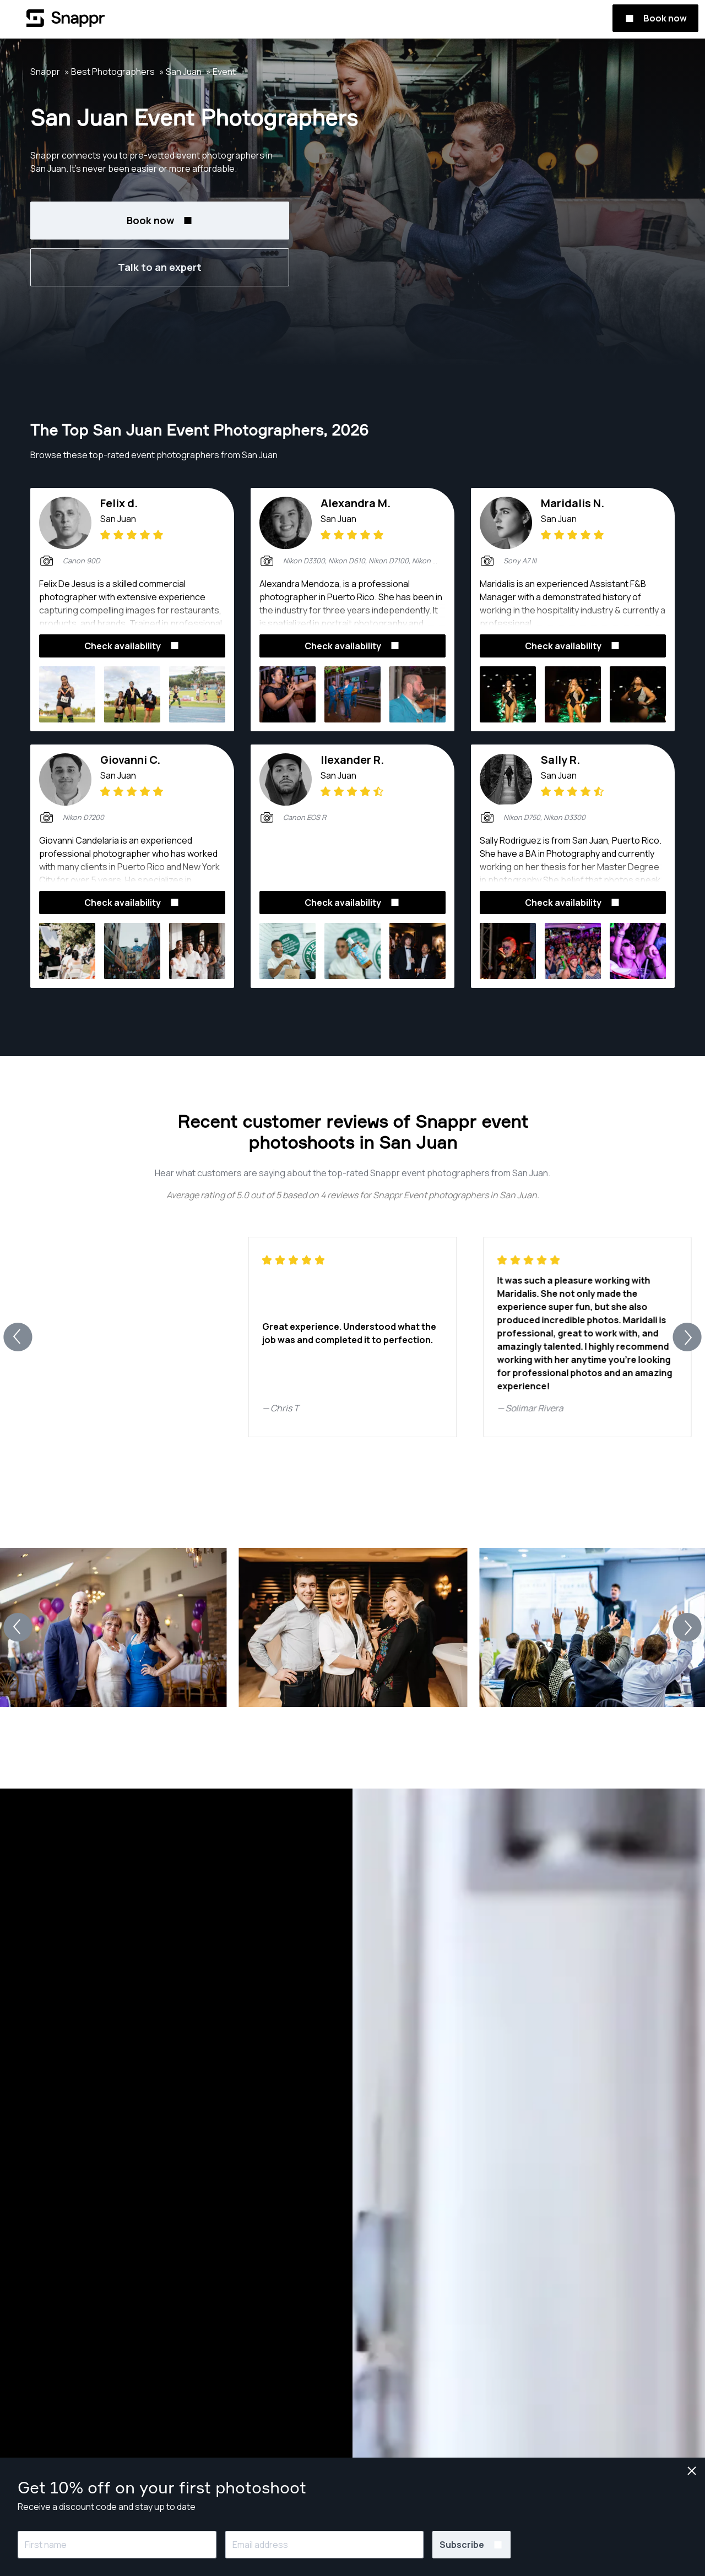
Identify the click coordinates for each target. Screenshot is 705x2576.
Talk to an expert (160, 267)
